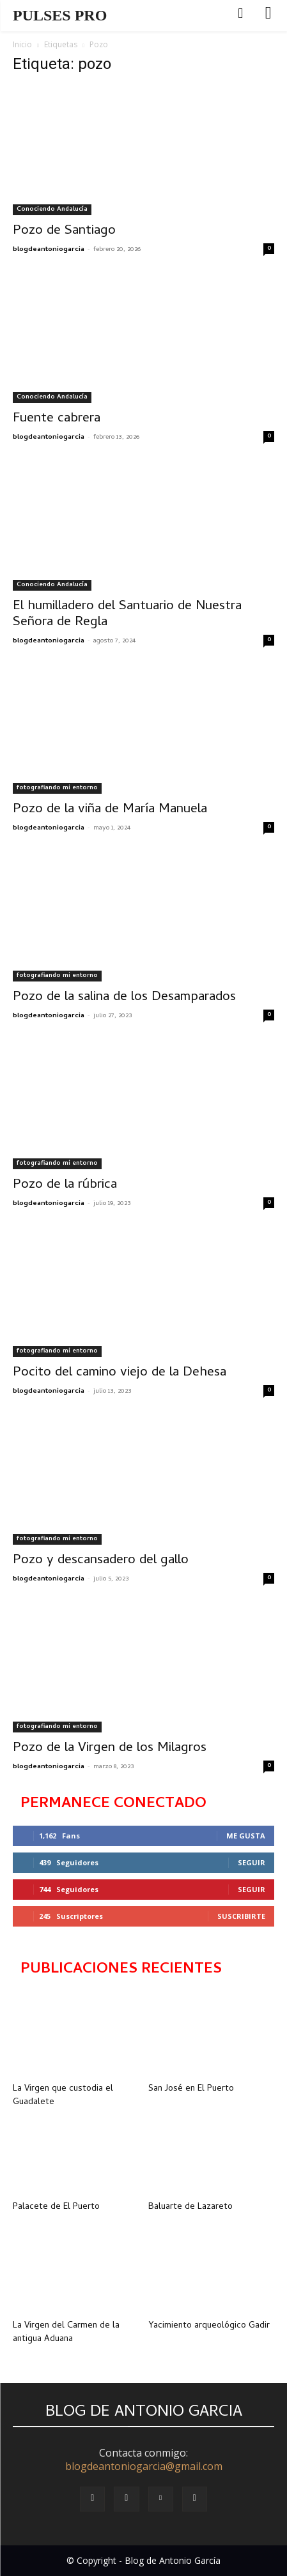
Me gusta (245, 1835)
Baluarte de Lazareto (190, 2207)
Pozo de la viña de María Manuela (110, 810)
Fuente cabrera (56, 419)
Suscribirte (241, 1916)
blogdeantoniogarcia (48, 249)
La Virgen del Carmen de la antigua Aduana (66, 2333)
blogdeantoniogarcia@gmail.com (143, 2466)
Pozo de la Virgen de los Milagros (109, 1748)
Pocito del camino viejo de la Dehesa (119, 1373)
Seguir (251, 1862)
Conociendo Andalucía (52, 209)
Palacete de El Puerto (56, 2207)
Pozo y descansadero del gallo (101, 1561)
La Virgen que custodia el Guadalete (63, 2096)
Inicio (22, 44)
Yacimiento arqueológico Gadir (209, 2326)
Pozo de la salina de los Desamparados (124, 997)
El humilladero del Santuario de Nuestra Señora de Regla (127, 614)
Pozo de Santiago (64, 231)
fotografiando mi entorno (57, 788)
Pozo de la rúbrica (65, 1185)
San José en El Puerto (191, 2089)
